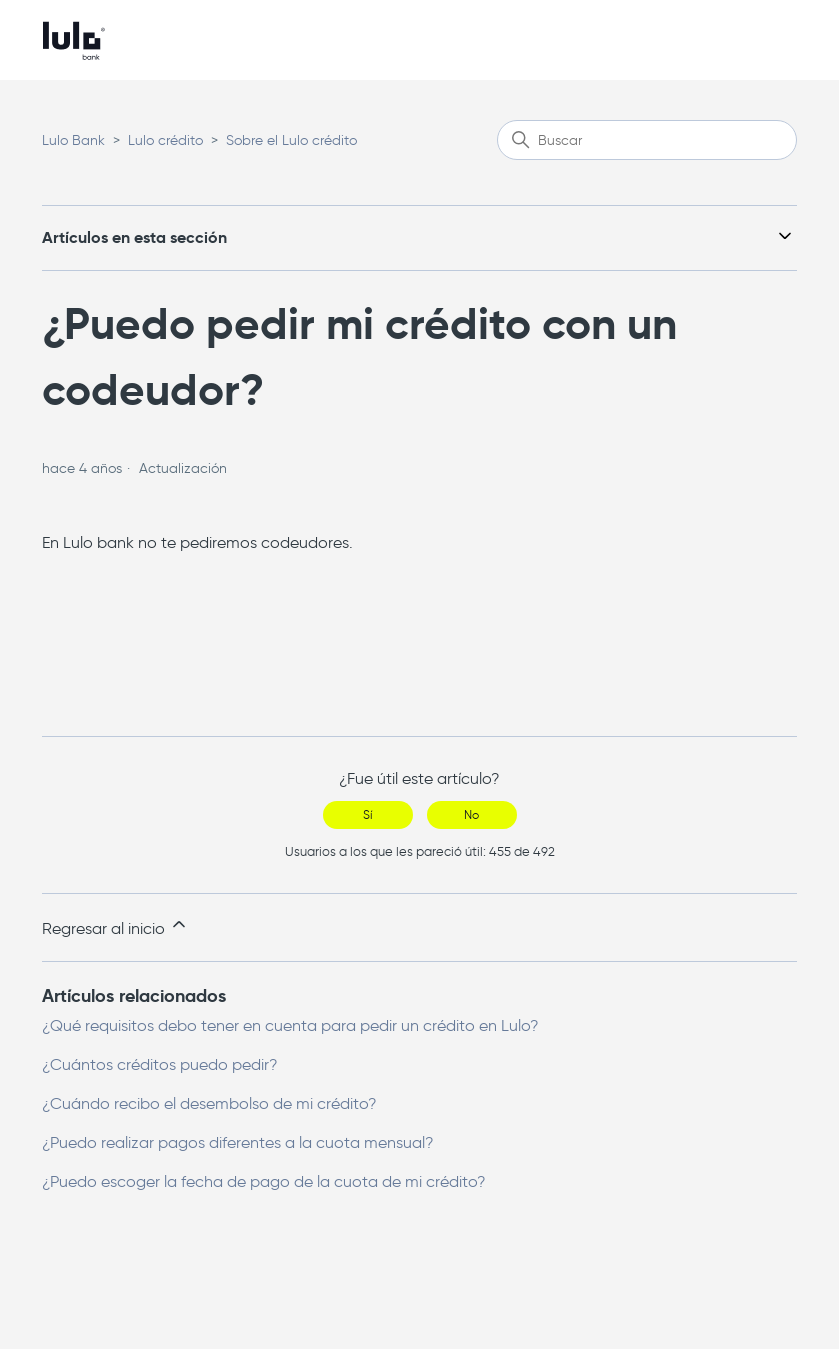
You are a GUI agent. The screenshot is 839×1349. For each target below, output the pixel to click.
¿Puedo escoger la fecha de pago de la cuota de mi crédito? (264, 1181)
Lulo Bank (73, 140)
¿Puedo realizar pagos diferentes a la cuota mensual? (238, 1142)
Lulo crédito (165, 140)
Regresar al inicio (115, 926)
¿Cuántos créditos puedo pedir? (160, 1064)
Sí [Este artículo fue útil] (367, 814)
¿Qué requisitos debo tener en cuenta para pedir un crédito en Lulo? (290, 1025)
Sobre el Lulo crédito (291, 140)
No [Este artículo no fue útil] (471, 814)
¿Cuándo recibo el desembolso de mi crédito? (209, 1103)
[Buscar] (647, 140)
